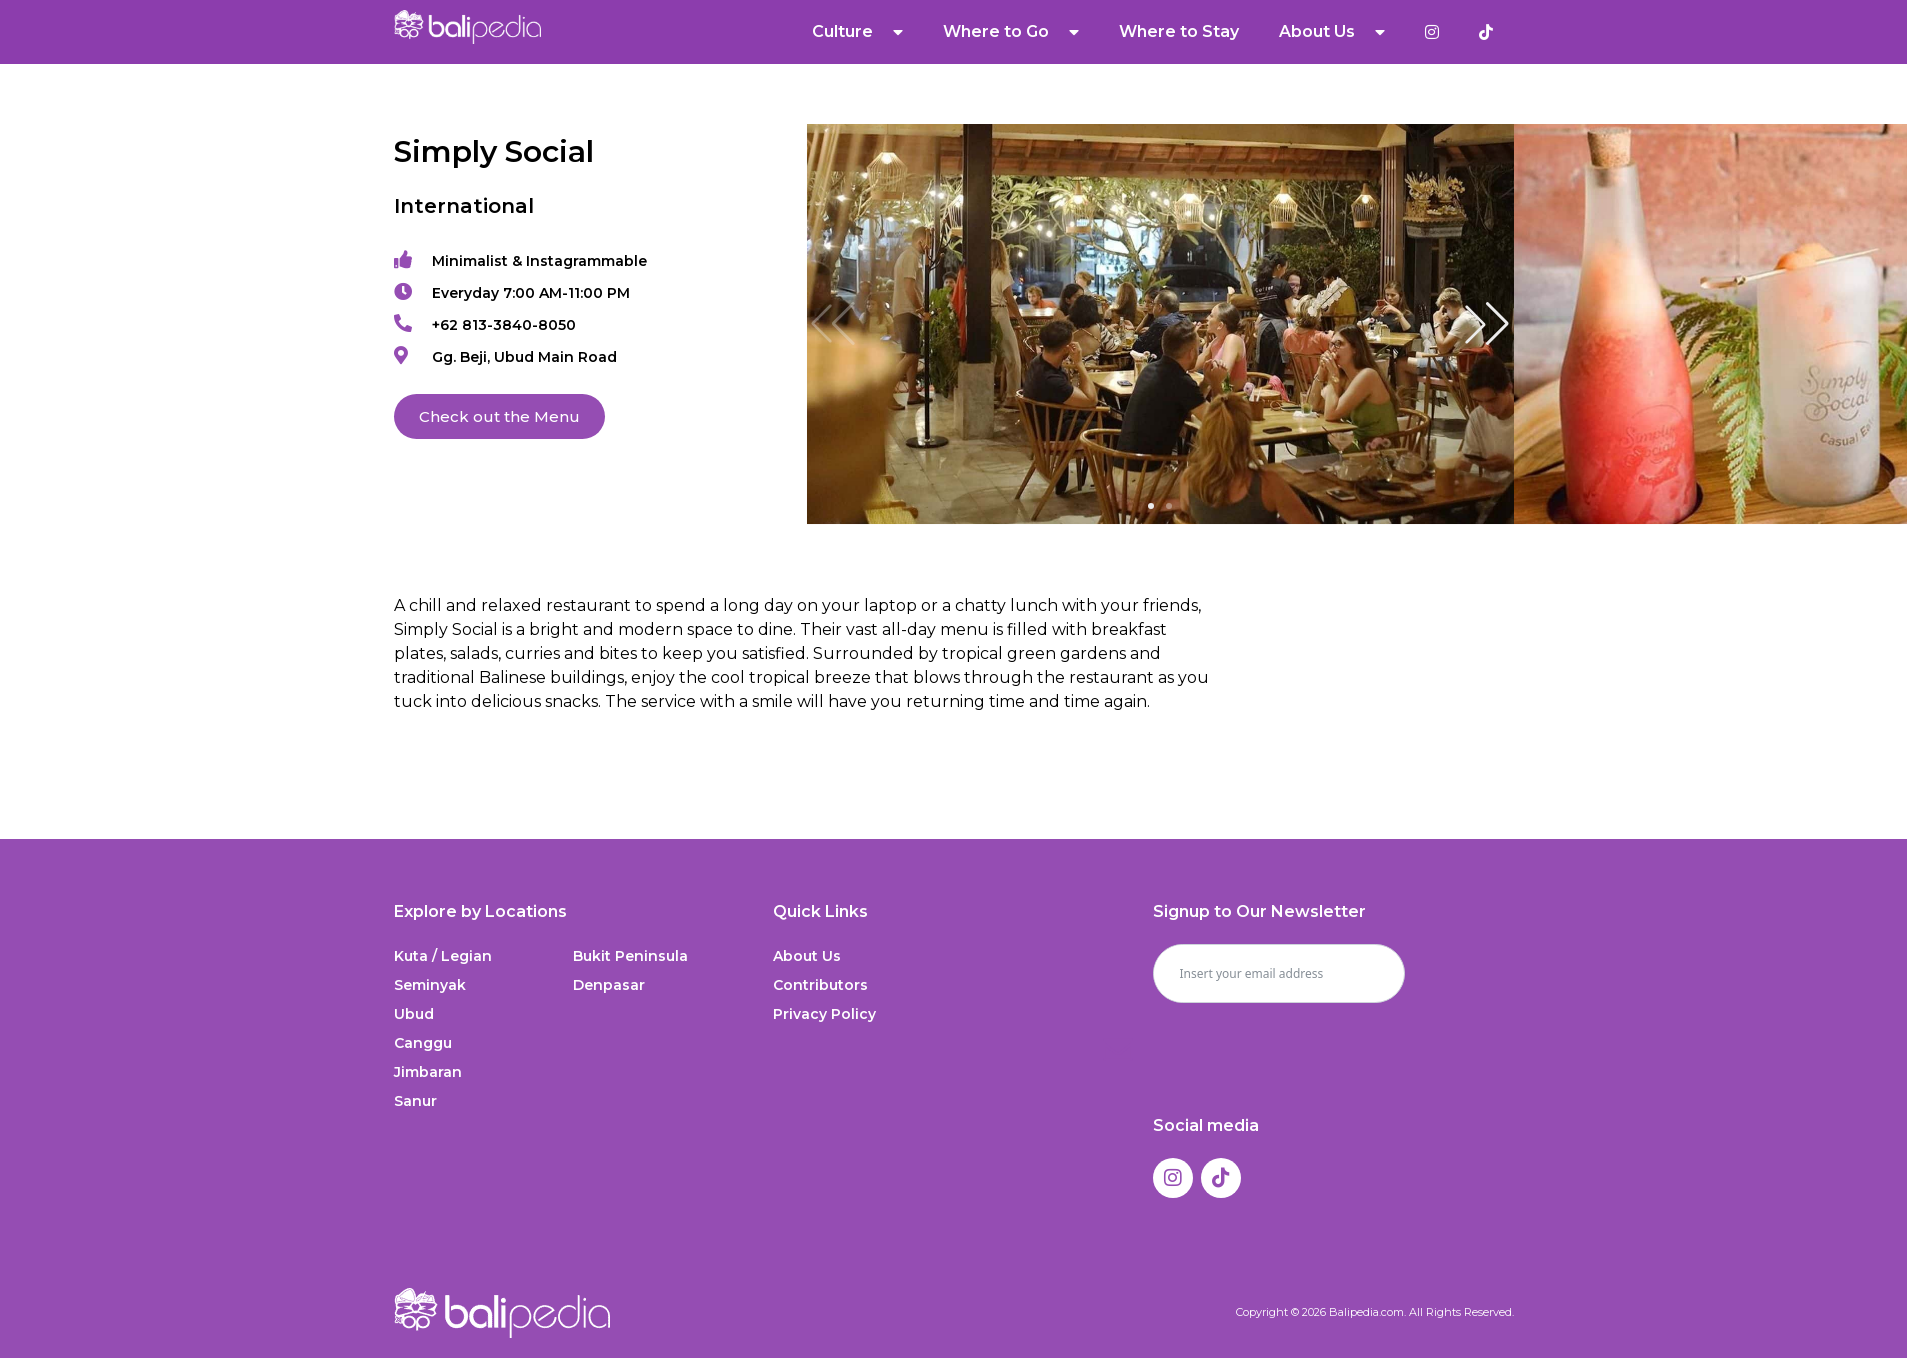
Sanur (415, 1101)
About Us (1332, 32)
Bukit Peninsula (630, 956)
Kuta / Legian (443, 956)
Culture (857, 32)
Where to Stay (1179, 31)
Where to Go (1011, 32)
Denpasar (609, 985)
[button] (1487, 324)
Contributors (820, 985)
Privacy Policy (824, 1014)
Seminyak (430, 985)
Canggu (423, 1043)
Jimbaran (428, 1072)
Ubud (414, 1014)
